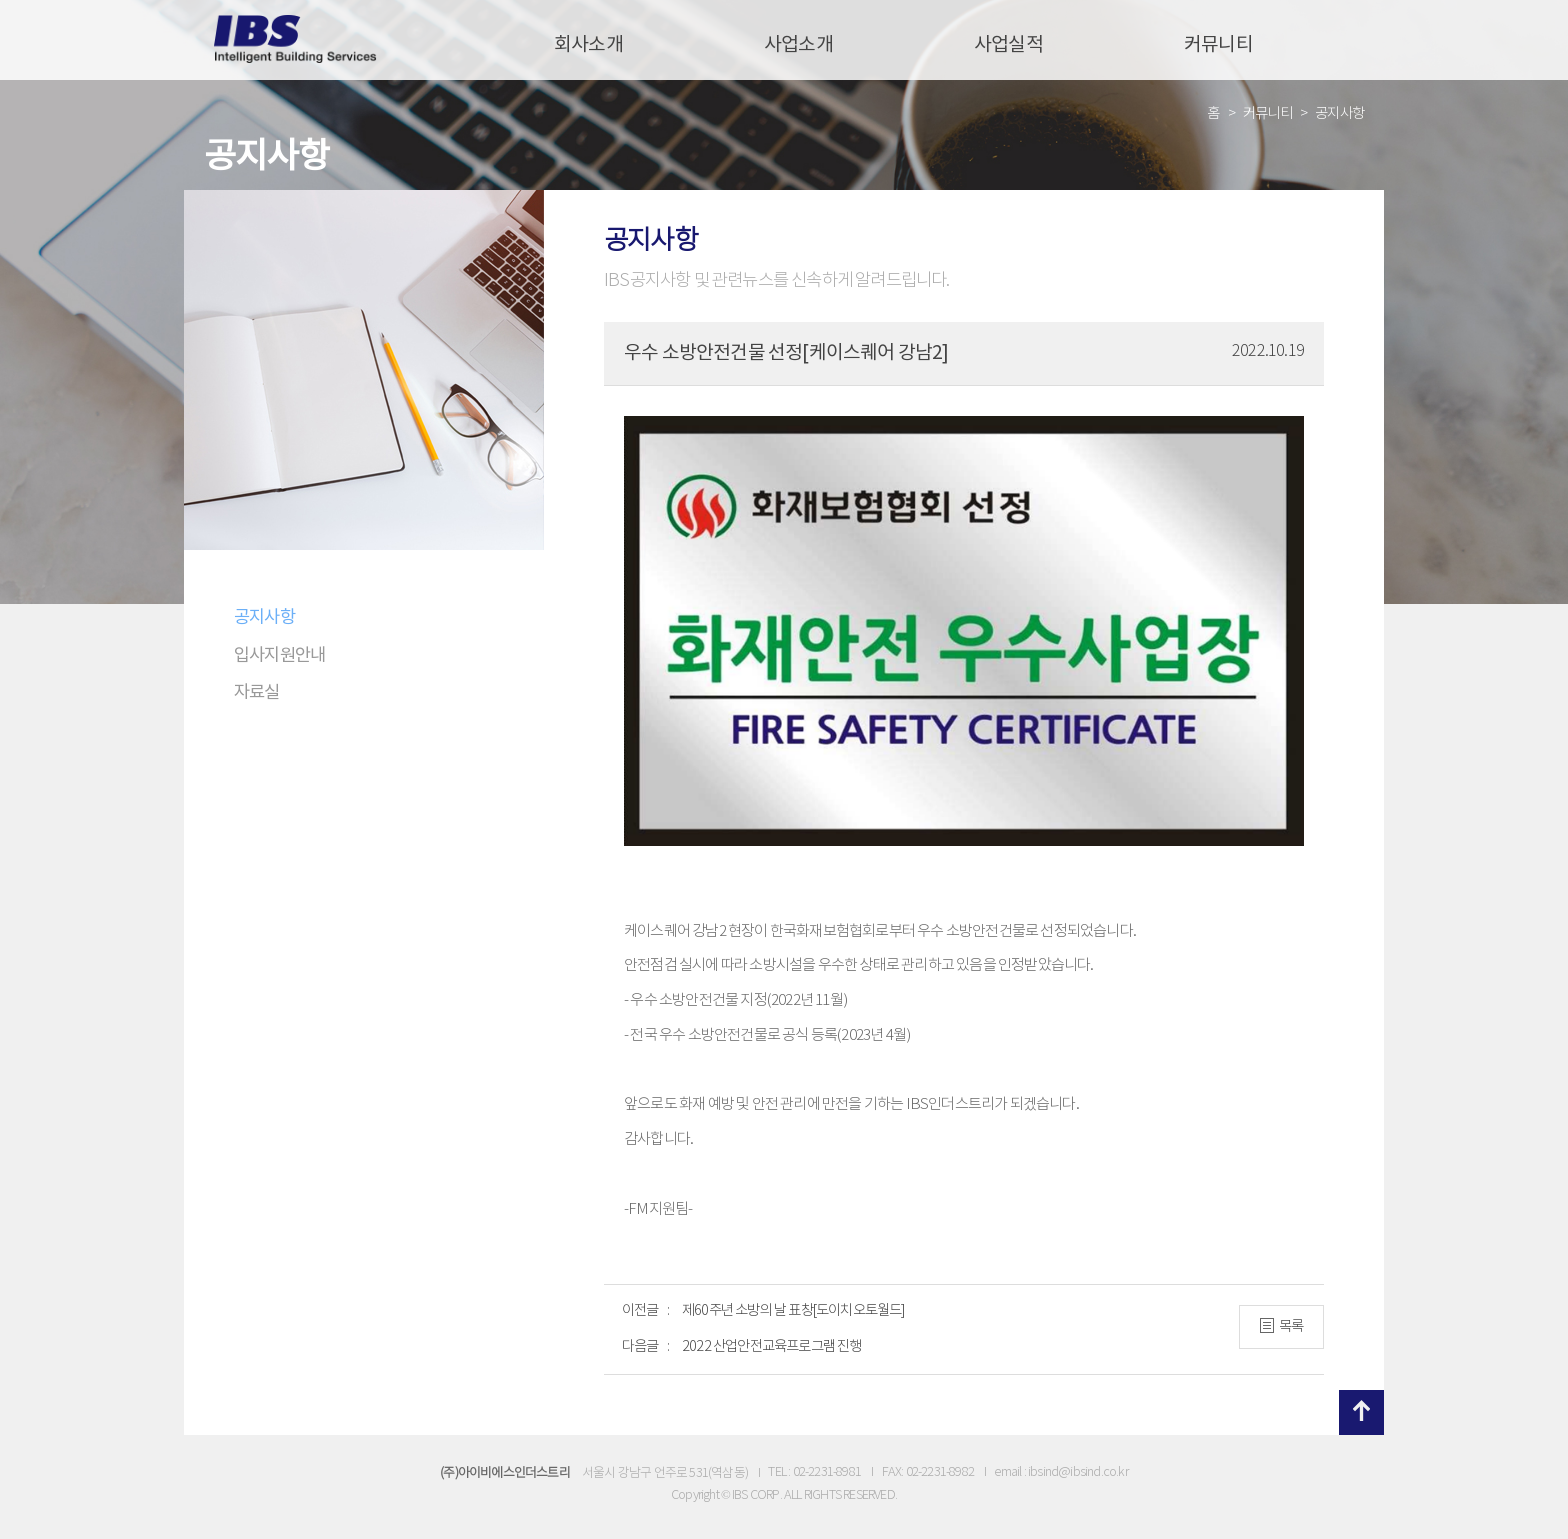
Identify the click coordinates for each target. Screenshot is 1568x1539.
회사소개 (588, 45)
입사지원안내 (279, 656)
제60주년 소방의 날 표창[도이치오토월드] (793, 1311)
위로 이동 (1361, 1412)
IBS (296, 40)
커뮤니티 (1218, 45)
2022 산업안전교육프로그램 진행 (772, 1347)
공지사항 (264, 618)
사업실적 (1008, 45)
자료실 (257, 693)
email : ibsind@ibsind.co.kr (1060, 1472)
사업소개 (798, 45)
